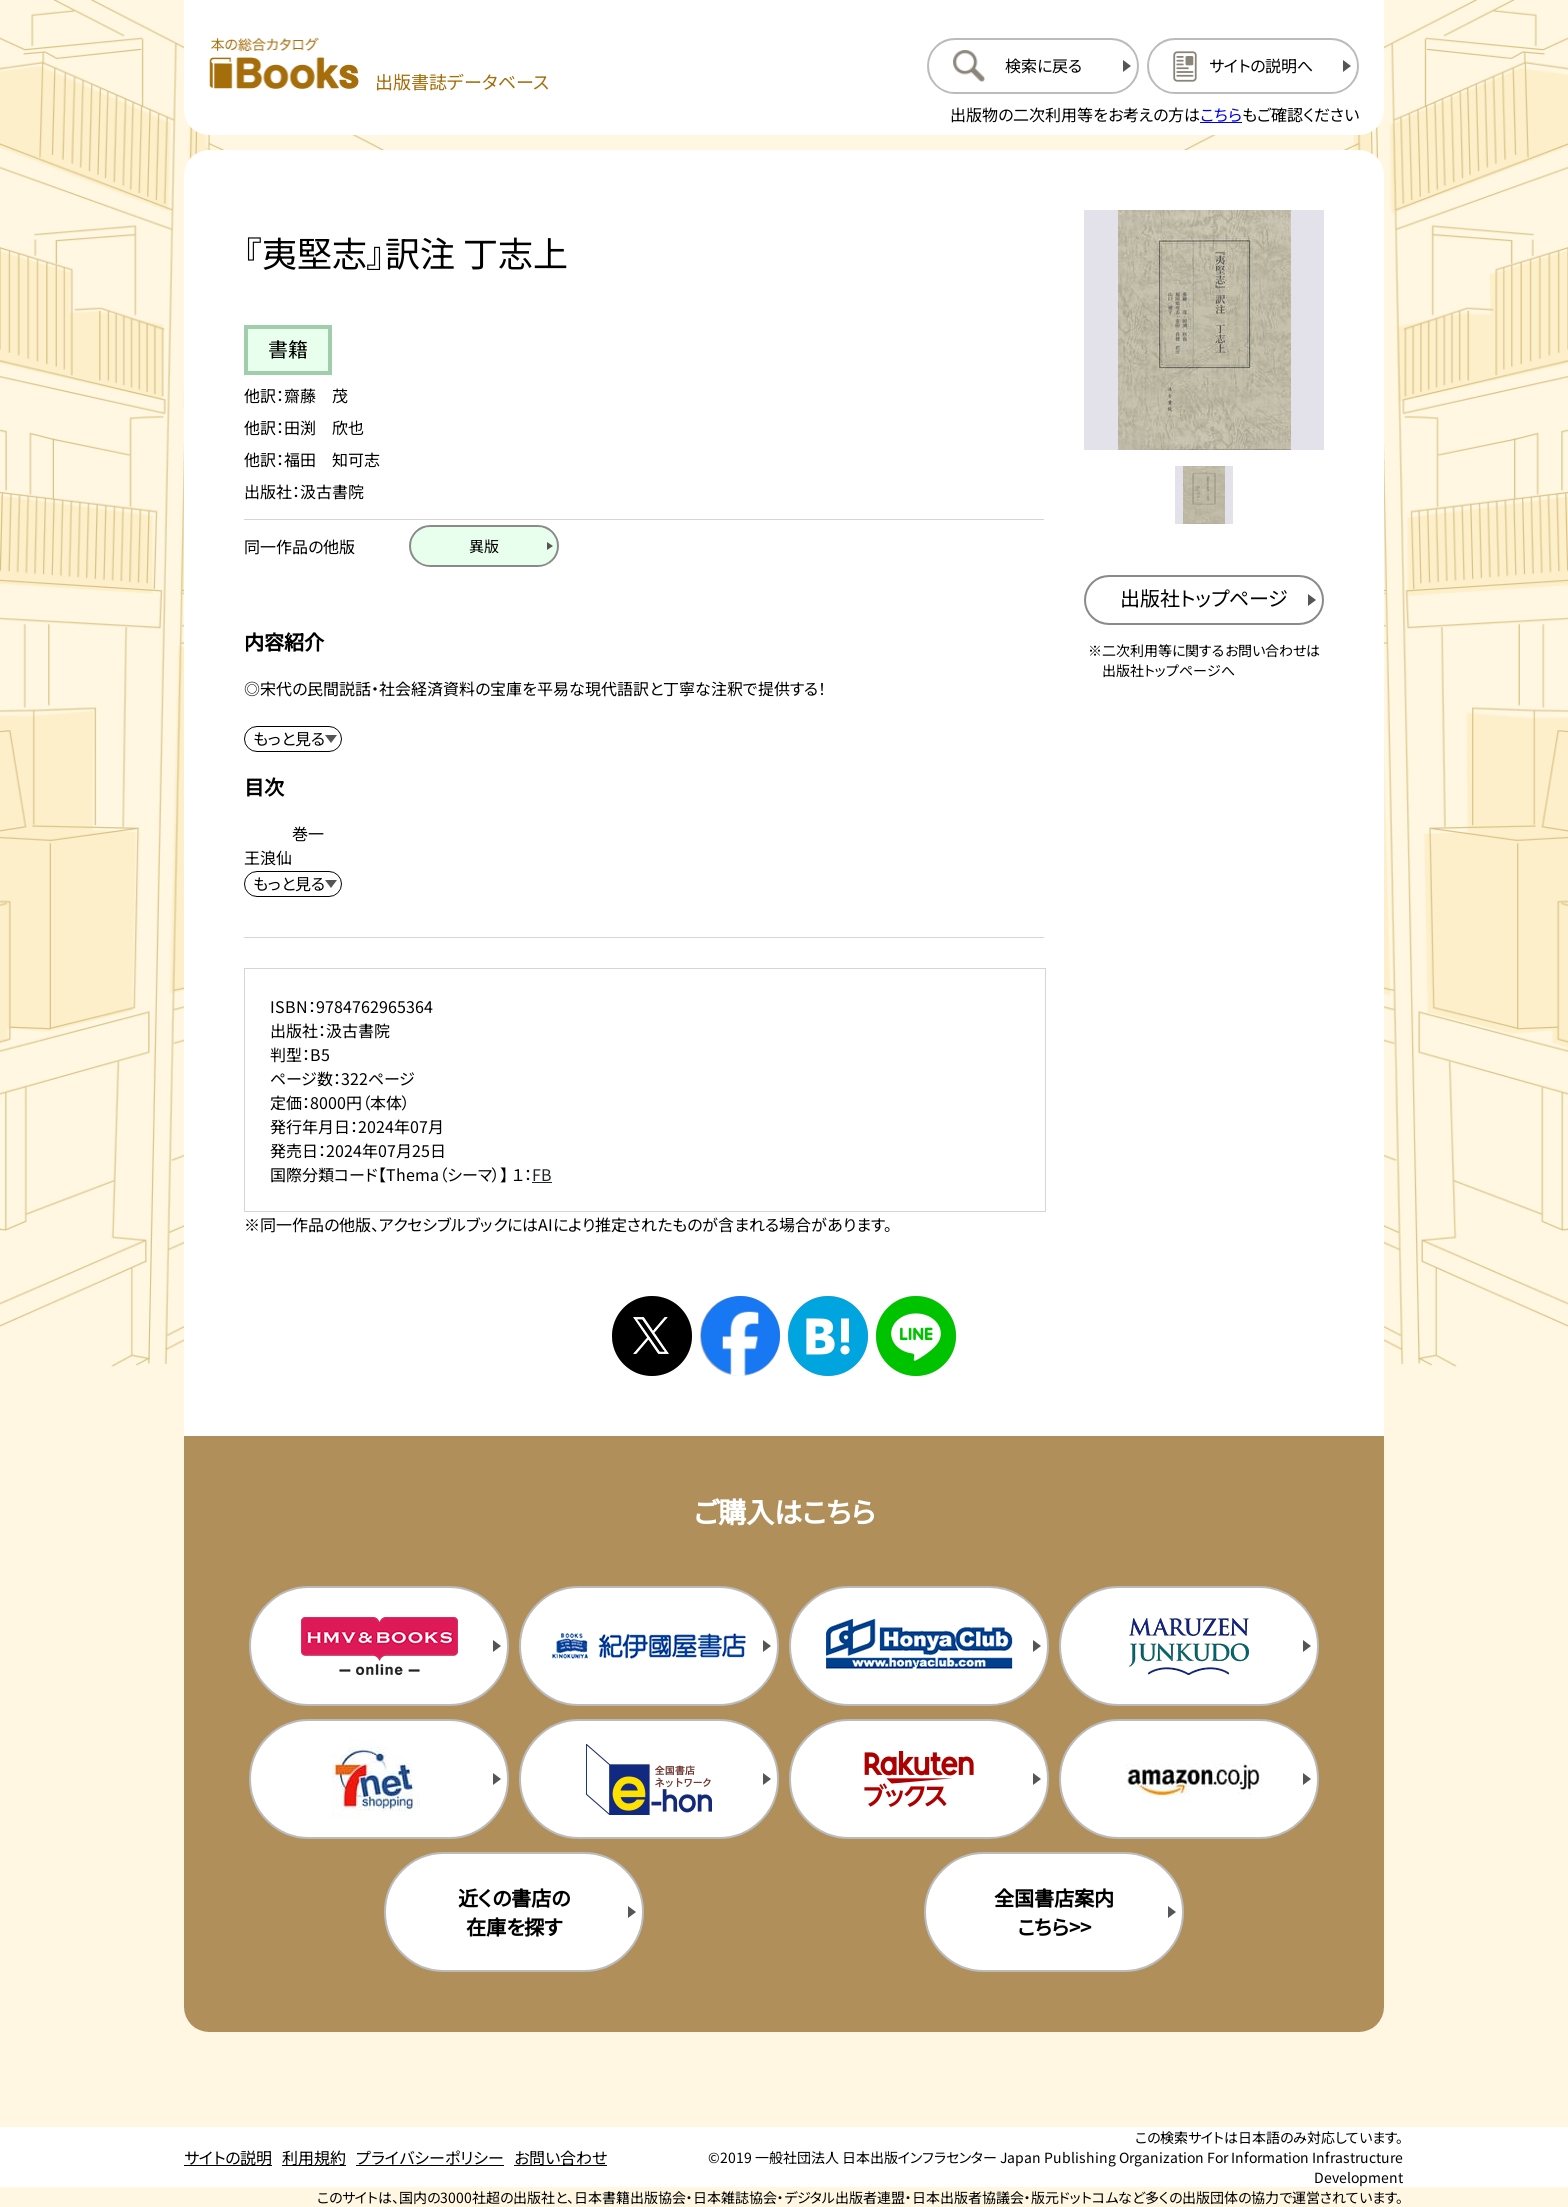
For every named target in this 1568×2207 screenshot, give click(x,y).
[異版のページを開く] (484, 546)
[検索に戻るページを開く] (1033, 66)
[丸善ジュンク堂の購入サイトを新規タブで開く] (1189, 1646)
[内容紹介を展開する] (293, 739)
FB (542, 1174)
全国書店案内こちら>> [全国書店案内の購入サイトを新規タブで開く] (1054, 1912)
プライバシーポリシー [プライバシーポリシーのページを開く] (430, 2157)
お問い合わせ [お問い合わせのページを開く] (560, 2157)
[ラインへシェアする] (916, 1336)
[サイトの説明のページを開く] (1253, 66)
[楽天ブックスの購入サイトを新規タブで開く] (919, 1779)
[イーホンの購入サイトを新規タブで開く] (649, 1779)
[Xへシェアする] (652, 1336)
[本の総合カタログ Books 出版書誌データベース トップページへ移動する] (379, 65)
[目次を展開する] (293, 884)
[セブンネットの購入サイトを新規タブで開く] (379, 1779)
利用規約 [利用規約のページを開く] (314, 2157)
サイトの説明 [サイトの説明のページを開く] (228, 2157)
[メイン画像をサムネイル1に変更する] (1204, 495)
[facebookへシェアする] (740, 1336)
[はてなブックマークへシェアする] (828, 1336)
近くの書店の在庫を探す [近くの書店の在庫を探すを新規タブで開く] (514, 1912)
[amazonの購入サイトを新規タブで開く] (1189, 1779)
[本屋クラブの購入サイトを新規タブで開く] (919, 1646)
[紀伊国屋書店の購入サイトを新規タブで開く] (649, 1646)
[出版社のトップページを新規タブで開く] (1204, 600)
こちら (1221, 114)
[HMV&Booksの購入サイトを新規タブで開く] (379, 1646)
